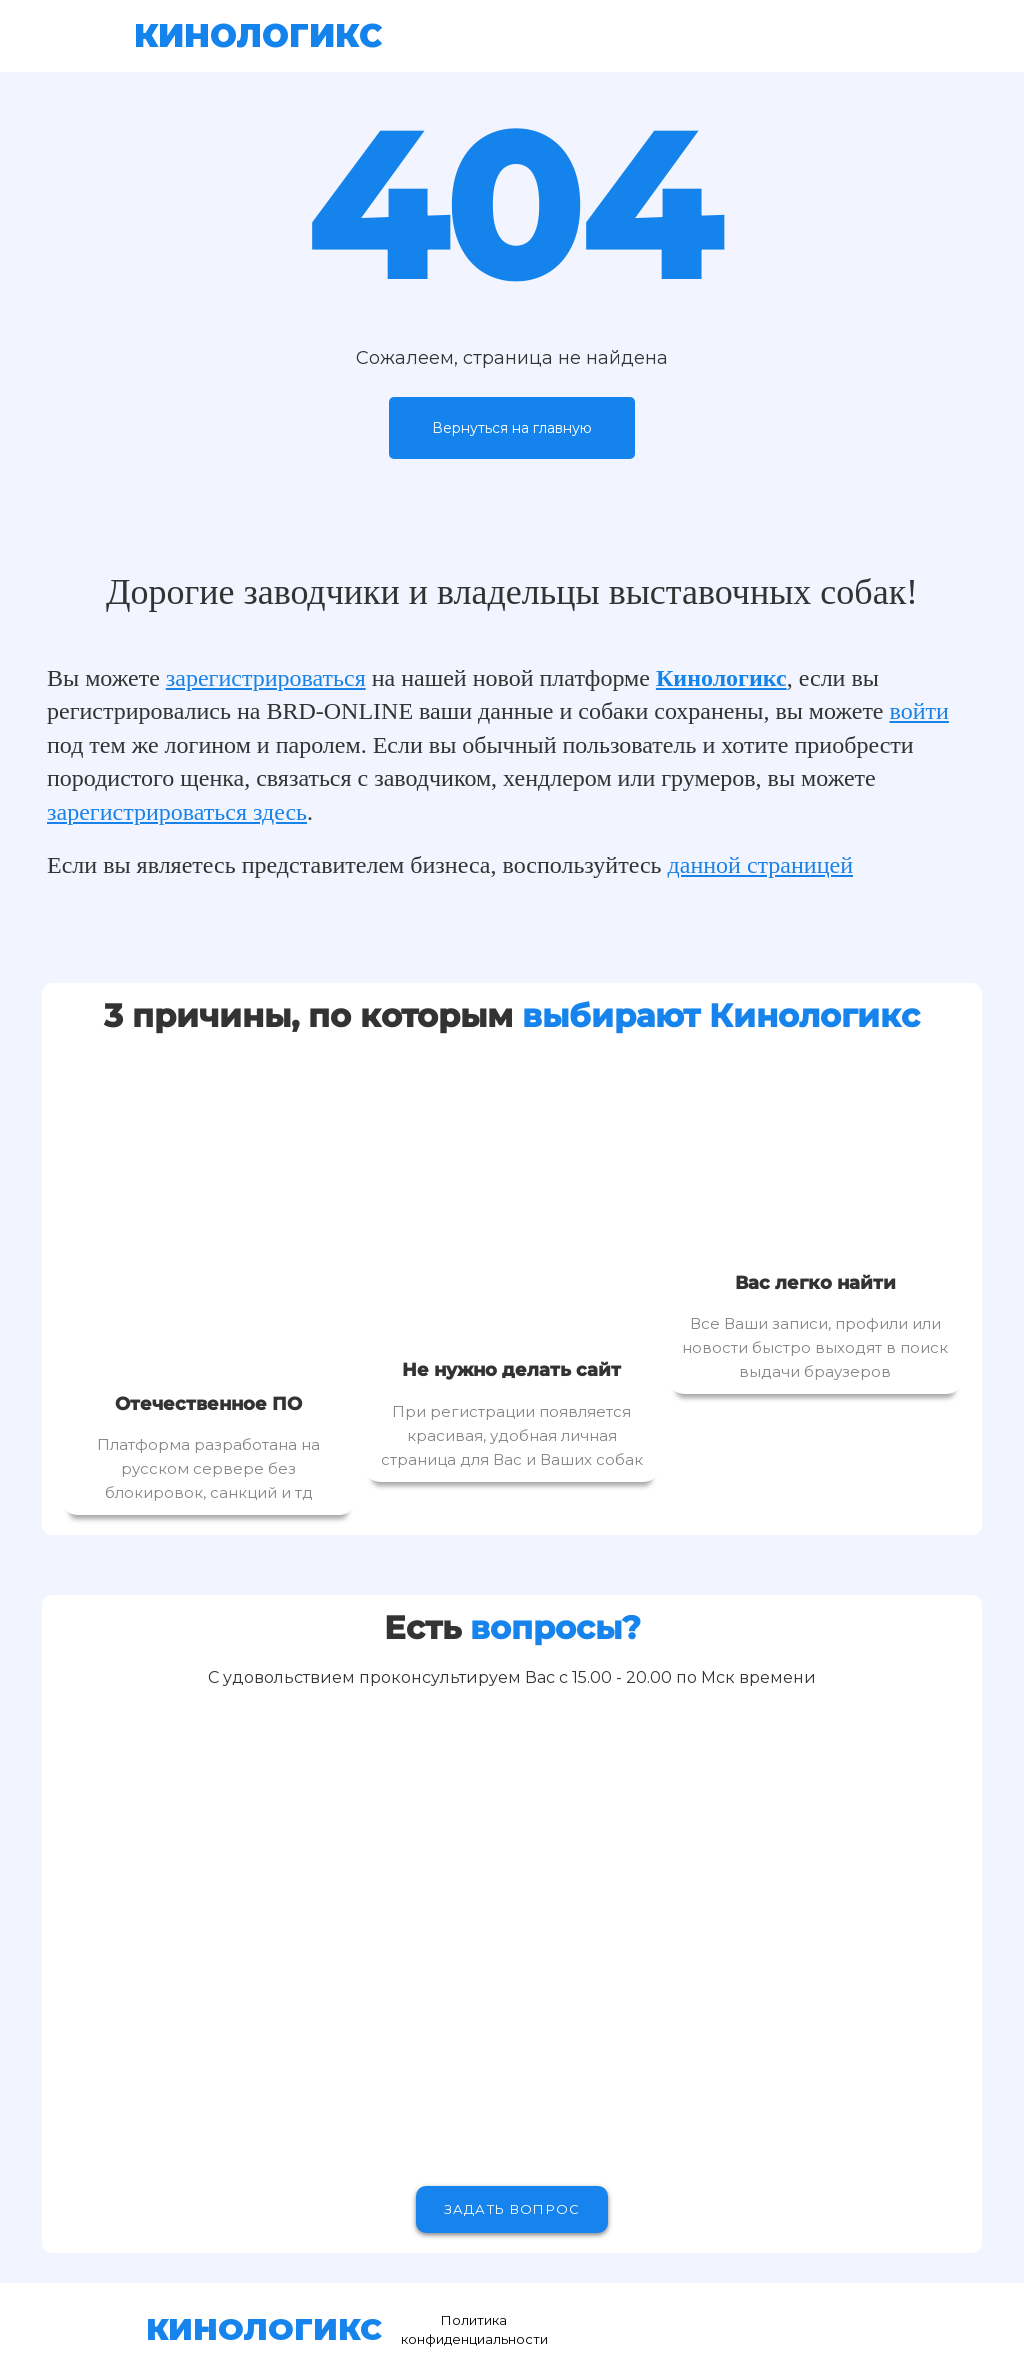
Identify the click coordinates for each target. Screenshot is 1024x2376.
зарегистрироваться (266, 678)
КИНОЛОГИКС (258, 35)
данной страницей (761, 865)
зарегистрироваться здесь (177, 812)
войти (919, 711)
